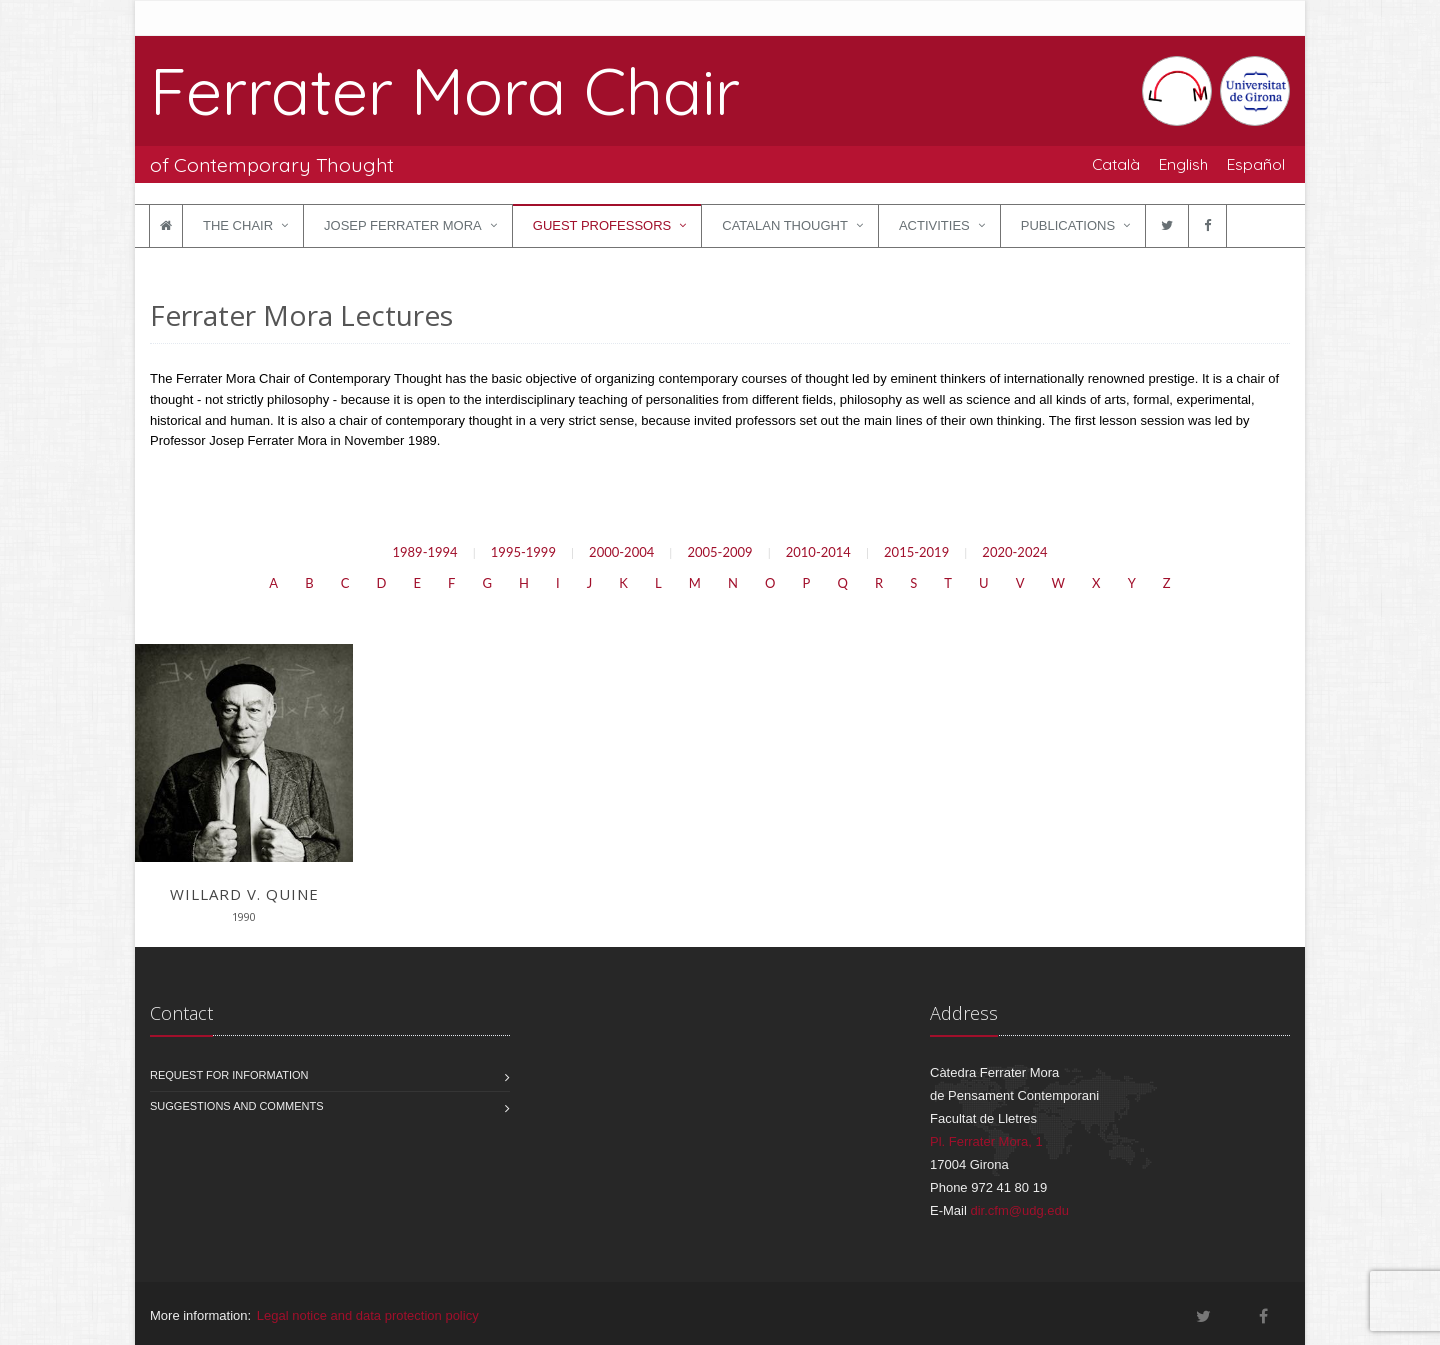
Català (1116, 164)
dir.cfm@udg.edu (1019, 1210)
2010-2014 (818, 552)
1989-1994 (424, 552)
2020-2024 (1014, 552)
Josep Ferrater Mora (403, 225)
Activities (934, 225)
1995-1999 (523, 552)
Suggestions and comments (237, 1106)
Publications (1068, 225)
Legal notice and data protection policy (368, 1315)
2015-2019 (916, 552)
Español (1256, 164)
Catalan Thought (785, 225)
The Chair (238, 225)
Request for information (229, 1075)
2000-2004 (621, 552)
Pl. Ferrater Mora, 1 (986, 1141)
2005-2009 (719, 552)
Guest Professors (602, 225)
